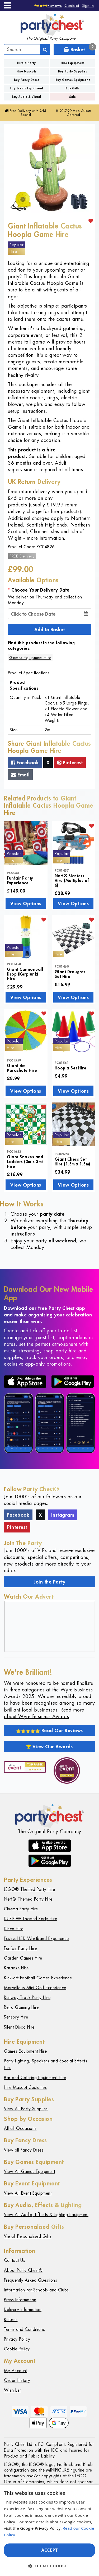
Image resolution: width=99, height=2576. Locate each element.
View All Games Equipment (29, 2171)
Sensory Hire (16, 2017)
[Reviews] (48, 5)
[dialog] (49, 2530)
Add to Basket (49, 629)
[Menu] (7, 5)
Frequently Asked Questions (30, 2280)
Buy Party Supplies (72, 71)
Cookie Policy (17, 2349)
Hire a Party (26, 63)
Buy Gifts (72, 88)
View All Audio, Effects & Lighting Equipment (46, 2214)
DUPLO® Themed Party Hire (30, 1918)
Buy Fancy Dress (26, 80)
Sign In (88, 5)
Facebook (25, 762)
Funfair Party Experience (20, 880)
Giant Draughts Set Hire (70, 974)
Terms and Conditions (24, 2329)
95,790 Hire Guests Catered (73, 112)
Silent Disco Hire (19, 2027)
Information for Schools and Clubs (36, 2290)
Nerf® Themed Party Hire (28, 1899)
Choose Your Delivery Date (40, 590)
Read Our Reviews (49, 1730)
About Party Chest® (23, 2270)
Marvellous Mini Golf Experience (35, 1988)
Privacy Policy (17, 2339)
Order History (17, 2380)
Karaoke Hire (16, 1968)
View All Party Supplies (26, 2109)
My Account (15, 2370)
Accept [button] (49, 2550)
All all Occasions (20, 2128)
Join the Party (49, 1581)
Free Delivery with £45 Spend (25, 112)
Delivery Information (22, 2309)
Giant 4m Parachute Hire (22, 1068)
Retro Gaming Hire (21, 2007)
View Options (25, 903)
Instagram (62, 1515)
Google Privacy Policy (40, 2528)
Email (20, 774)
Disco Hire (13, 1929)
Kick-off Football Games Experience (38, 1978)
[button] (49, 2566)
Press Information (20, 2300)
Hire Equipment (72, 63)
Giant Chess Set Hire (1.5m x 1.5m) (72, 1161)
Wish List (12, 2390)
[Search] (45, 49)
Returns (11, 2319)
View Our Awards (49, 1746)
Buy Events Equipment (26, 88)
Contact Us (14, 2260)
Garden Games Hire (23, 1958)
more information (45, 538)
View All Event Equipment (27, 2193)
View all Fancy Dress (24, 2150)
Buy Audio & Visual (26, 97)
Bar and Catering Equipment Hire (35, 2077)
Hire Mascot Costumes (25, 2087)
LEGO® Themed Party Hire (29, 1889)
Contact (71, 5)
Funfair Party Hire (20, 1948)
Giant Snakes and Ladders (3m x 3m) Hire (25, 1161)
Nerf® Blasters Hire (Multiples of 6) (72, 880)
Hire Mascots (26, 71)
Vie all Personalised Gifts (27, 2236)
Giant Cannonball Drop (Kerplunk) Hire (25, 974)
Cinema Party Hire (21, 1909)
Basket (79, 48)
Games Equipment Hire (30, 657)
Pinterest (70, 762)
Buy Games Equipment (72, 80)
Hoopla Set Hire (71, 1067)
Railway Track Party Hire (27, 1997)
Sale (72, 97)
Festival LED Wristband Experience (36, 1938)
